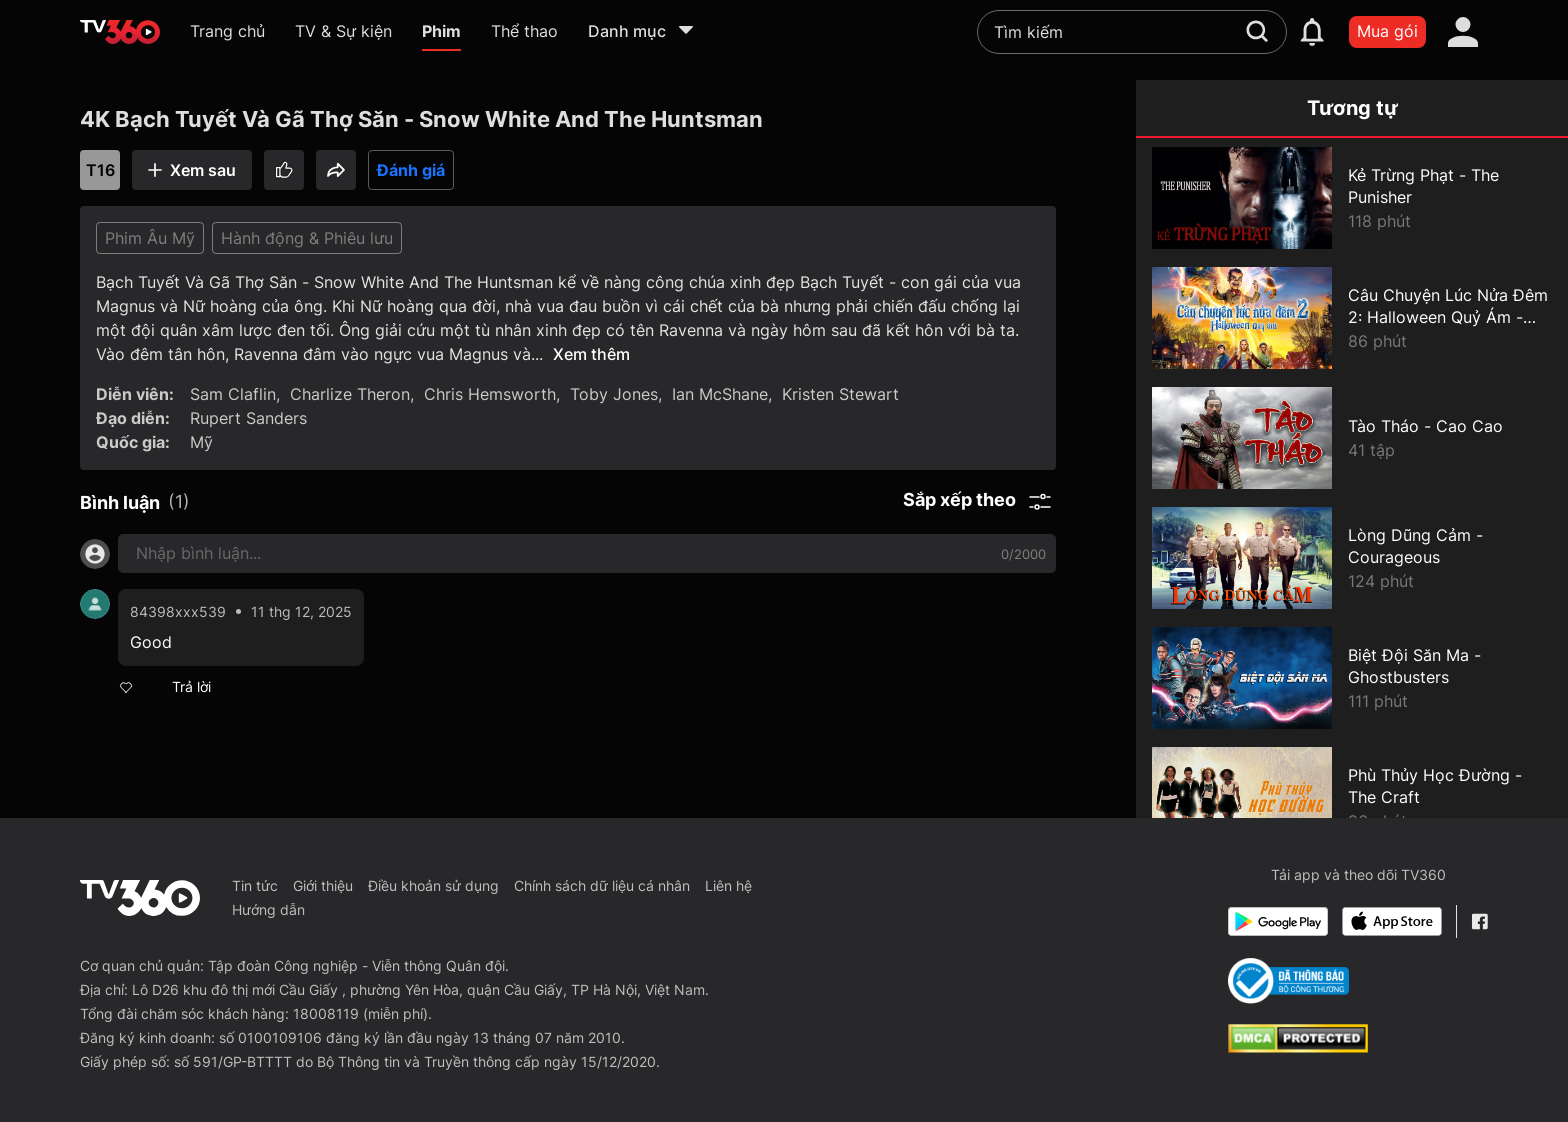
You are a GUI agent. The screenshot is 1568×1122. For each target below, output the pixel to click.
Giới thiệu (323, 885)
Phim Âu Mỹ (150, 238)
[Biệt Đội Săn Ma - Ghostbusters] (1352, 678)
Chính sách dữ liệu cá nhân (602, 885)
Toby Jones (614, 394)
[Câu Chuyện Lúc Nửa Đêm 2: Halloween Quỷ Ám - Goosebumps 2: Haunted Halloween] (1352, 318)
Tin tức (255, 885)
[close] (1533, 43)
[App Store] (1392, 921)
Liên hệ (728, 885)
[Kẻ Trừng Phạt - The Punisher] (1352, 198)
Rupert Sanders (248, 418)
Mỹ (201, 442)
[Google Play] (1278, 921)
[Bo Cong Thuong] (1288, 981)
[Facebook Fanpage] (1479, 921)
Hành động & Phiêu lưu (307, 238)
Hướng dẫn (268, 909)
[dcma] (1298, 1047)
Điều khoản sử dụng (433, 885)
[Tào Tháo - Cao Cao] (1352, 438)
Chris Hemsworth (490, 394)
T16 (100, 170)
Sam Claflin (233, 394)
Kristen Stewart (840, 394)
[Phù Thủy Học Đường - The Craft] (1352, 798)
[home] (120, 32)
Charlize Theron (350, 394)
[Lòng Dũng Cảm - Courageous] (1352, 558)
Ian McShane (720, 394)
